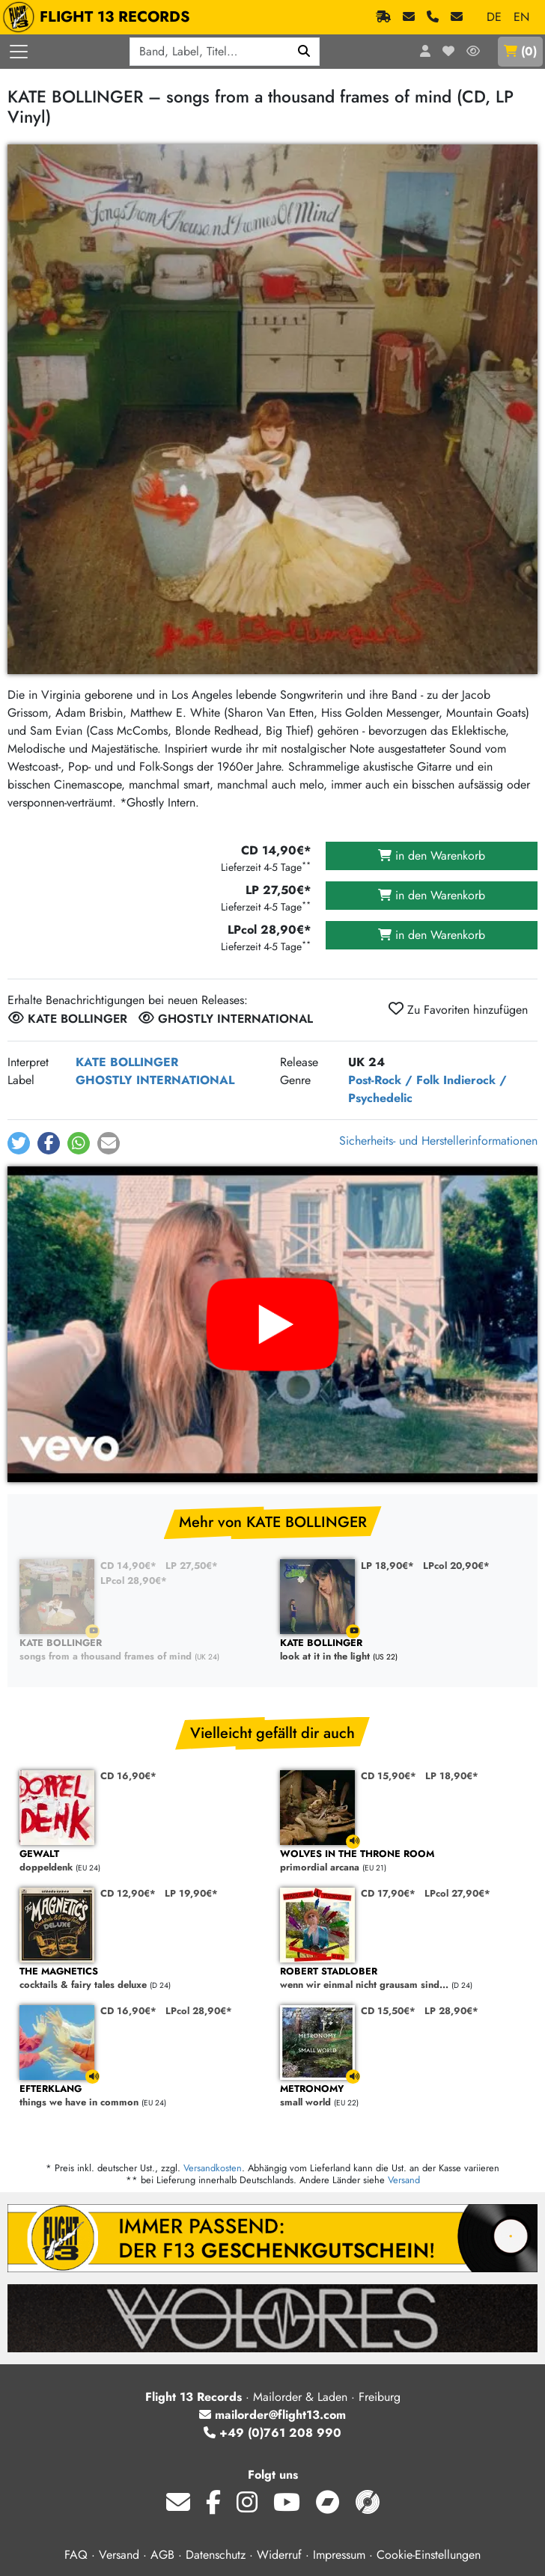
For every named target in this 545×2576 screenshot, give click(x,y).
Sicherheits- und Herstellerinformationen (438, 1140)
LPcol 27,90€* (457, 1893)
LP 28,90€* (451, 2011)
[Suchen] (304, 51)
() (520, 51)
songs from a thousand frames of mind (142, 1650)
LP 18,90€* (387, 1565)
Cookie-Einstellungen (429, 2554)
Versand (404, 2180)
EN (521, 16)
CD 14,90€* (128, 1565)
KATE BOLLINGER (127, 1062)
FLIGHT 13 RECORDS (100, 17)
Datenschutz (216, 2554)
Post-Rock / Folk (393, 1080)
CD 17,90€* (388, 1893)
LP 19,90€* (191, 1893)
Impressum (339, 2554)
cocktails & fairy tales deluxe (142, 1978)
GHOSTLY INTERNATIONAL (155, 1080)
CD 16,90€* (128, 1776)
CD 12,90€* (128, 1893)
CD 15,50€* (388, 2011)
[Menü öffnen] (18, 51)
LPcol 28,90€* (133, 1580)
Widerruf (279, 2554)
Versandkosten (212, 2168)
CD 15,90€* (388, 1776)
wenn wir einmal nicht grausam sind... (403, 1978)
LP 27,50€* (191, 1565)
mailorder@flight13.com (272, 2414)
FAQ (76, 2554)
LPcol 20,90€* (456, 1565)
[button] (18, 1143)
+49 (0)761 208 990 (272, 2432)
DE (494, 16)
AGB (162, 2554)
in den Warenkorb (431, 855)
